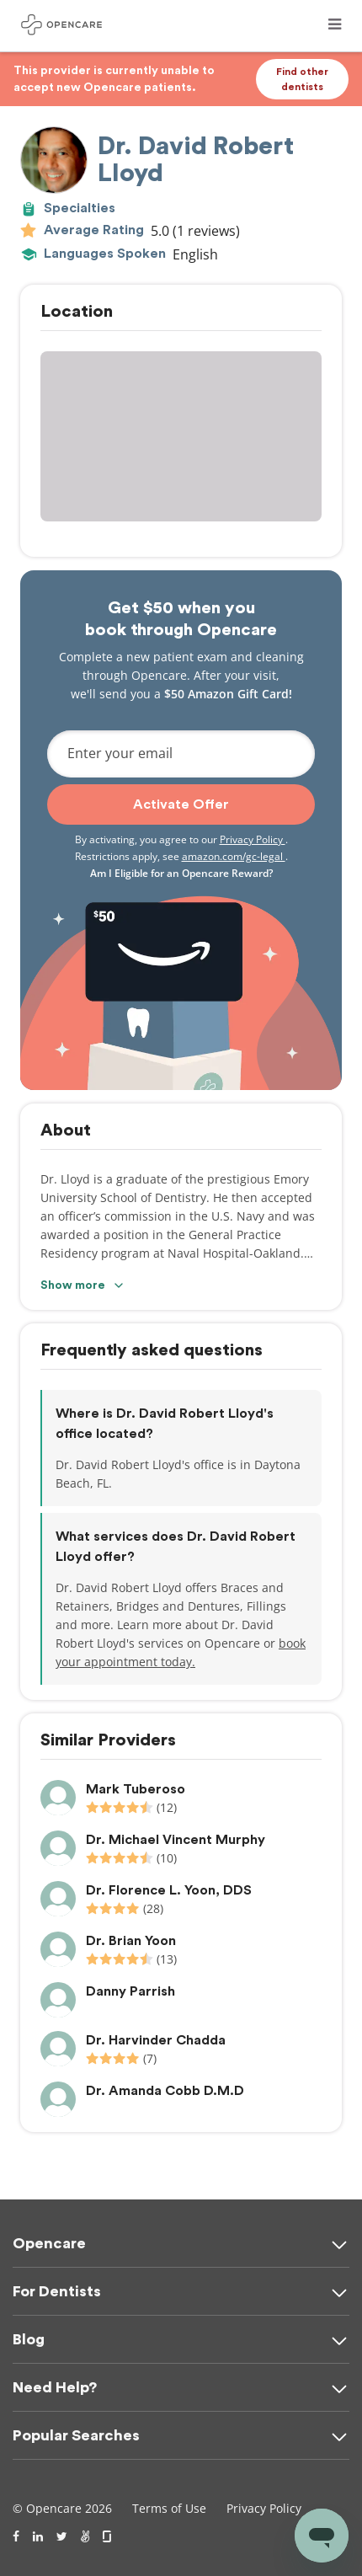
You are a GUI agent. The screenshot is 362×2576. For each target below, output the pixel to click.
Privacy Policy (252, 839)
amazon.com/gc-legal (233, 856)
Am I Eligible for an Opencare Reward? (181, 873)
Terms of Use (169, 2508)
